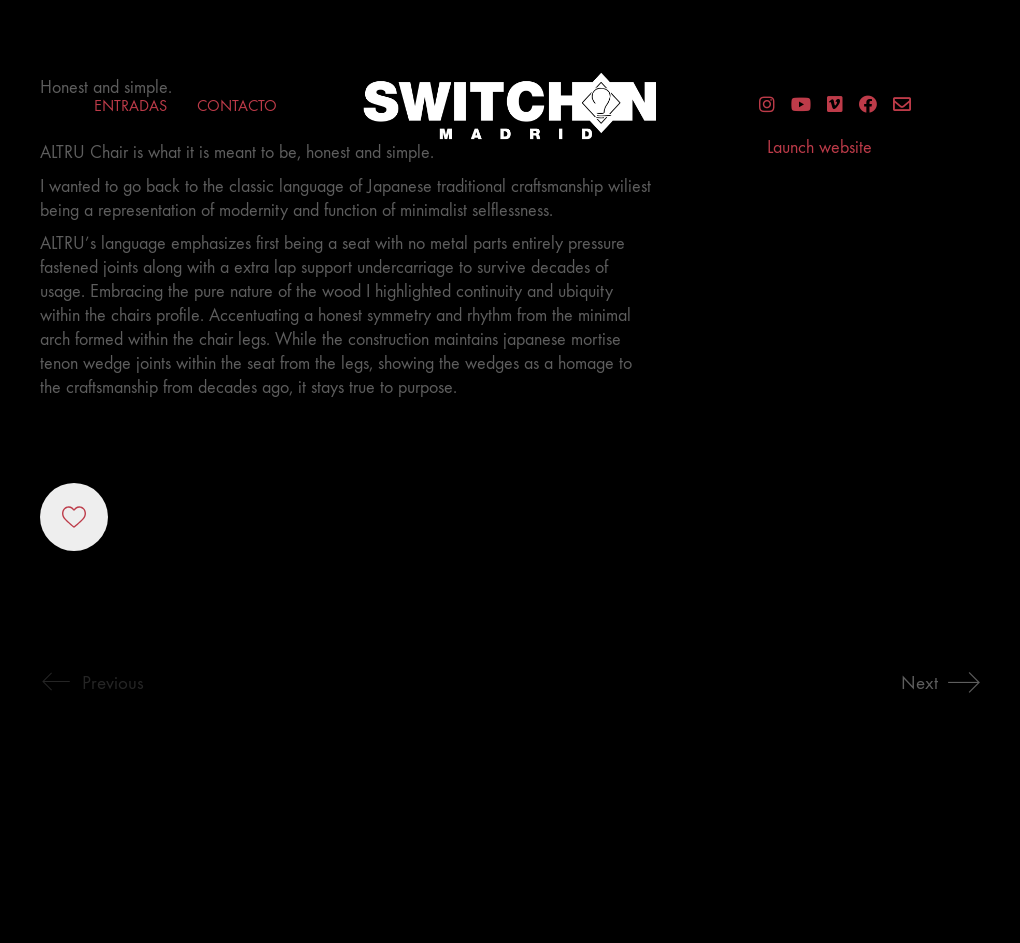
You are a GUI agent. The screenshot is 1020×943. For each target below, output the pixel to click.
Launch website (819, 147)
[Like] (74, 517)
